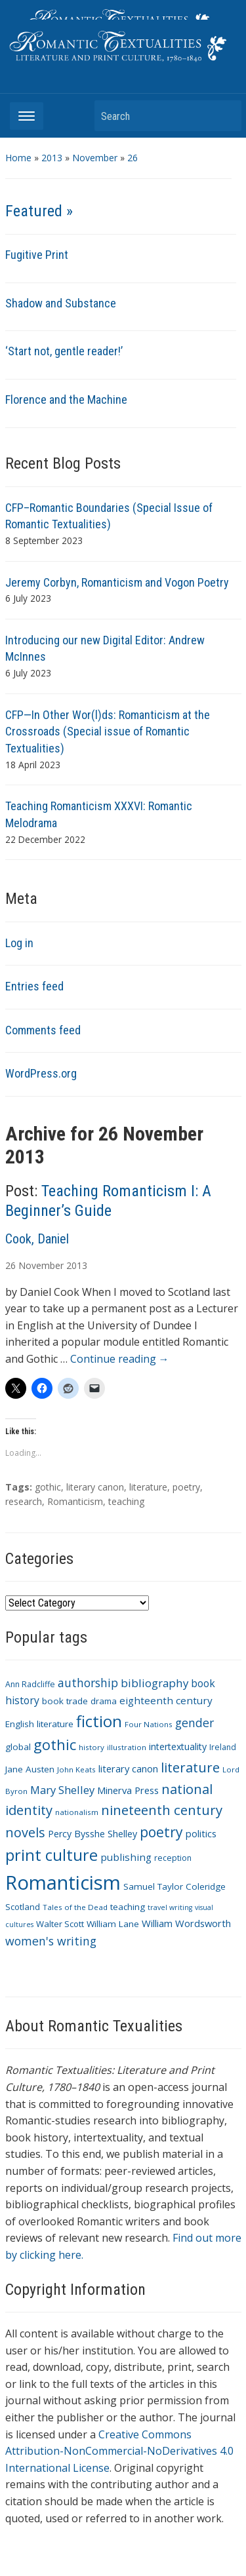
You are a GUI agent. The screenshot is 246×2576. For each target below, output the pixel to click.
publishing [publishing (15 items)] (126, 1857)
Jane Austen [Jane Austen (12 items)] (29, 1769)
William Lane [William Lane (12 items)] (113, 1924)
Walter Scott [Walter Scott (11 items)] (60, 1924)
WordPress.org (41, 1073)
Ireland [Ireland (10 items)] (222, 1747)
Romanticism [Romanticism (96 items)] (63, 1882)
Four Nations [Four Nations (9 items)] (149, 1724)
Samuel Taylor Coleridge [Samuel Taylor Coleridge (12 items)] (174, 1886)
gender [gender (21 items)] (194, 1722)
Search (225, 115)
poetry (186, 1487)
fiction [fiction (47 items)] (99, 1721)
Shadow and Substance (60, 303)
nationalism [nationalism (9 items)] (76, 1812)
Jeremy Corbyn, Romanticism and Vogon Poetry (117, 582)
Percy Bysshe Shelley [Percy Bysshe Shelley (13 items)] (92, 1833)
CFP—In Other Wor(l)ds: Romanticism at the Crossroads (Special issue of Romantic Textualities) (107, 731)
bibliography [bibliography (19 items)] (154, 1682)
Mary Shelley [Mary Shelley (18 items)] (62, 1789)
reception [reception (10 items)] (173, 1858)
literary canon (95, 1487)
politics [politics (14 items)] (201, 1833)
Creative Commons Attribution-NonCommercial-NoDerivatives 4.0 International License (119, 2451)
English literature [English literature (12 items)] (39, 1724)
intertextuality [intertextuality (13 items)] (178, 1746)
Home (18, 157)
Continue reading (119, 1359)
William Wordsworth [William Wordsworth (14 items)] (186, 1923)
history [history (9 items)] (91, 1747)
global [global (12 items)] (18, 1747)
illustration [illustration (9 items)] (126, 1747)
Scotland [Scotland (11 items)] (22, 1907)
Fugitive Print (36, 255)
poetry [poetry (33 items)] (161, 1831)
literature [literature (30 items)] (190, 1767)
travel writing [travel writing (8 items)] (170, 1907)
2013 (51, 157)
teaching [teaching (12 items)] (127, 1907)
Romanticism (75, 1501)
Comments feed (43, 1030)
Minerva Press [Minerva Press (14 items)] (128, 1790)
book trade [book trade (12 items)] (65, 1701)
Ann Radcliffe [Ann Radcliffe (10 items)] (30, 1684)
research (23, 1501)
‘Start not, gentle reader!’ (64, 351)
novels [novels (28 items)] (25, 1832)
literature (148, 1487)
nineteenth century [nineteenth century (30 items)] (161, 1810)
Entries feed (34, 986)
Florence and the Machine (66, 399)
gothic (48, 1487)
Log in (19, 943)
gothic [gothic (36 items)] (54, 1744)
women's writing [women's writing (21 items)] (50, 1941)
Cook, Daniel (37, 1239)
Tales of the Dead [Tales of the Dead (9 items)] (75, 1907)
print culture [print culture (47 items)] (51, 1854)
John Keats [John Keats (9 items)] (76, 1769)
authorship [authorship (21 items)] (88, 1682)
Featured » (39, 211)
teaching (126, 1501)
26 (132, 157)
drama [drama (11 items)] (104, 1701)
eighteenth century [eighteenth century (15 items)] (166, 1700)
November (94, 157)
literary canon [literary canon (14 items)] (128, 1768)
